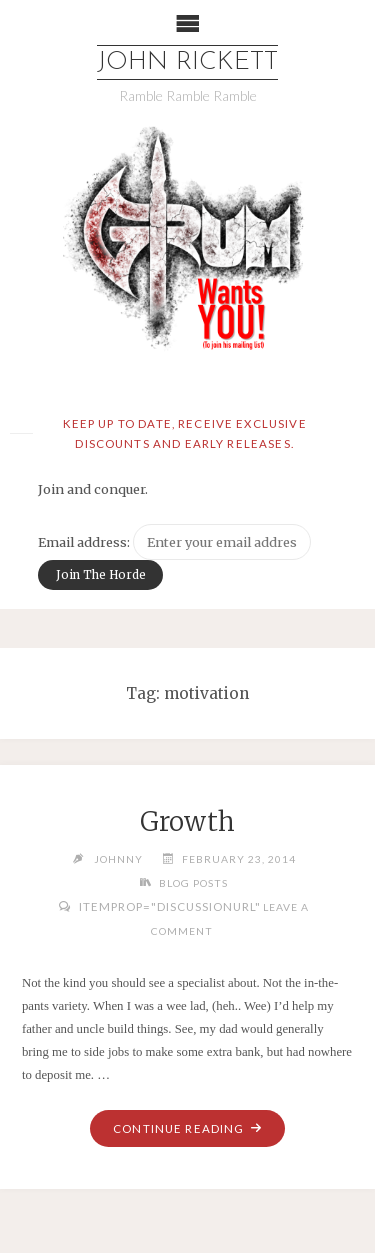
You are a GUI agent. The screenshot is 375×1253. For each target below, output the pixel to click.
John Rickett (187, 62)
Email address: (85, 542)
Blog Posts (193, 883)
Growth (187, 822)
